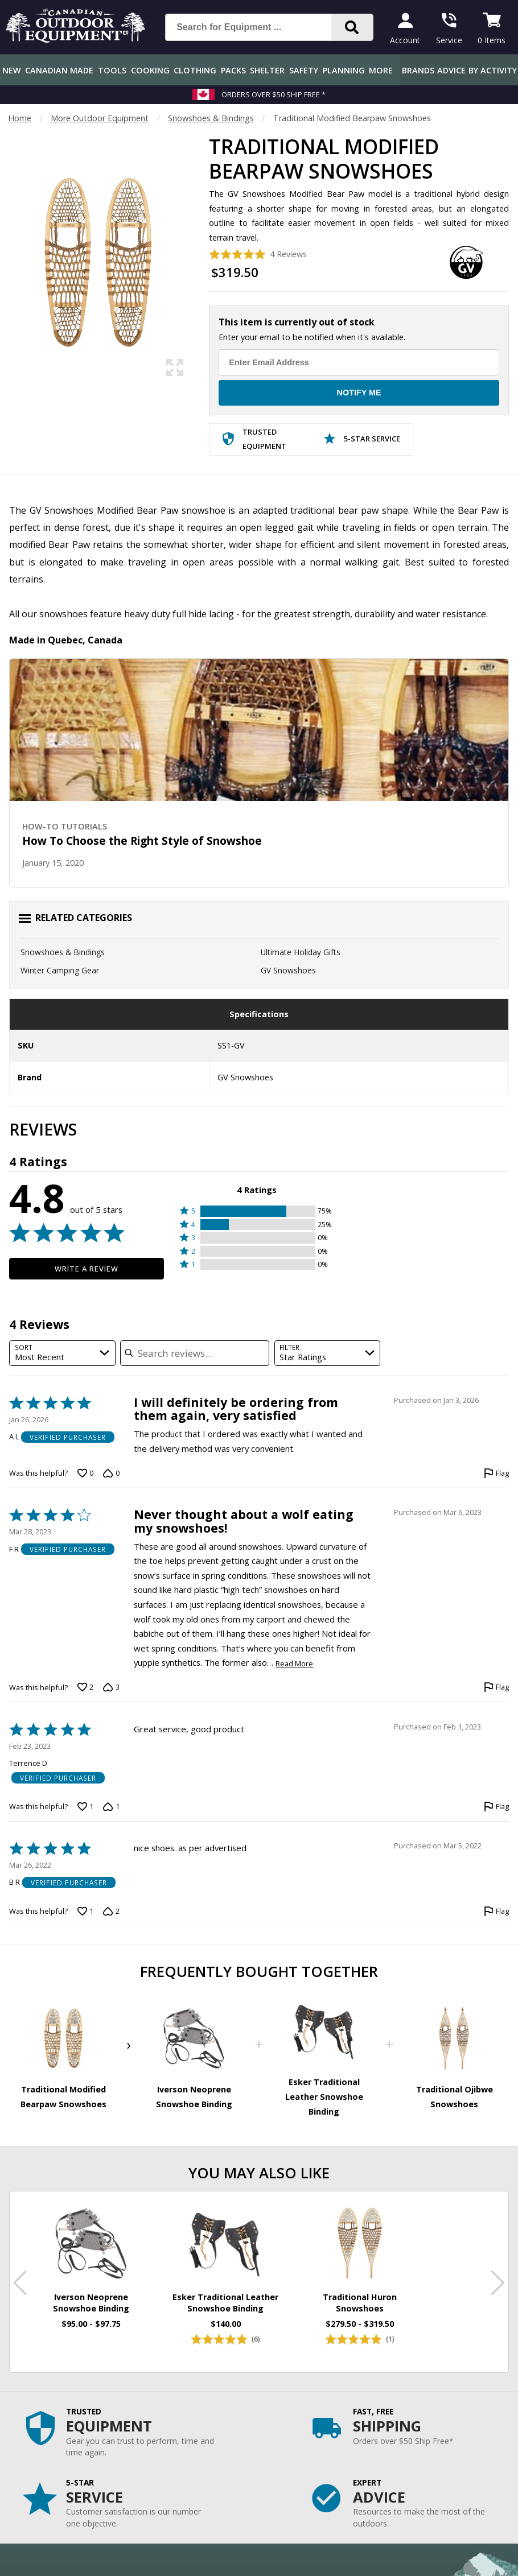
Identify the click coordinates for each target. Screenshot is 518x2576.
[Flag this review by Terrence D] (496, 1806)
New (11, 70)
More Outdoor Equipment (100, 118)
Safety (303, 70)
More (381, 70)
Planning (344, 70)
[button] (256, 1211)
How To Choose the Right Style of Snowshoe (142, 840)
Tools (112, 70)
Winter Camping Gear (59, 970)
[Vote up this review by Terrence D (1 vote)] (85, 1806)
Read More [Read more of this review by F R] (294, 1664)
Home (19, 118)
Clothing (195, 70)
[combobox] (62, 1353)
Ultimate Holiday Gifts (300, 952)
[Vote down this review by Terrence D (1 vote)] (111, 1806)
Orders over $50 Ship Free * (273, 94)
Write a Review (87, 1269)
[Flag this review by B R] (496, 1911)
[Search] (352, 27)
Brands (418, 70)
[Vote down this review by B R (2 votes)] (111, 1911)
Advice (451, 70)
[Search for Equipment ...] (257, 27)
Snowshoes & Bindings (211, 118)
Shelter (267, 70)
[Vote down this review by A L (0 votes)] (111, 1473)
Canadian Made (59, 70)
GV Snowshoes (288, 970)
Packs (233, 70)
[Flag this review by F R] (496, 1687)
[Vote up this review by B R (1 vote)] (85, 1911)
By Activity (492, 70)
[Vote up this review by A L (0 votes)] (85, 1473)
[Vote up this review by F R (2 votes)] (85, 1687)
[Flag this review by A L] (496, 1473)
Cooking (150, 70)
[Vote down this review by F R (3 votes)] (111, 1687)
